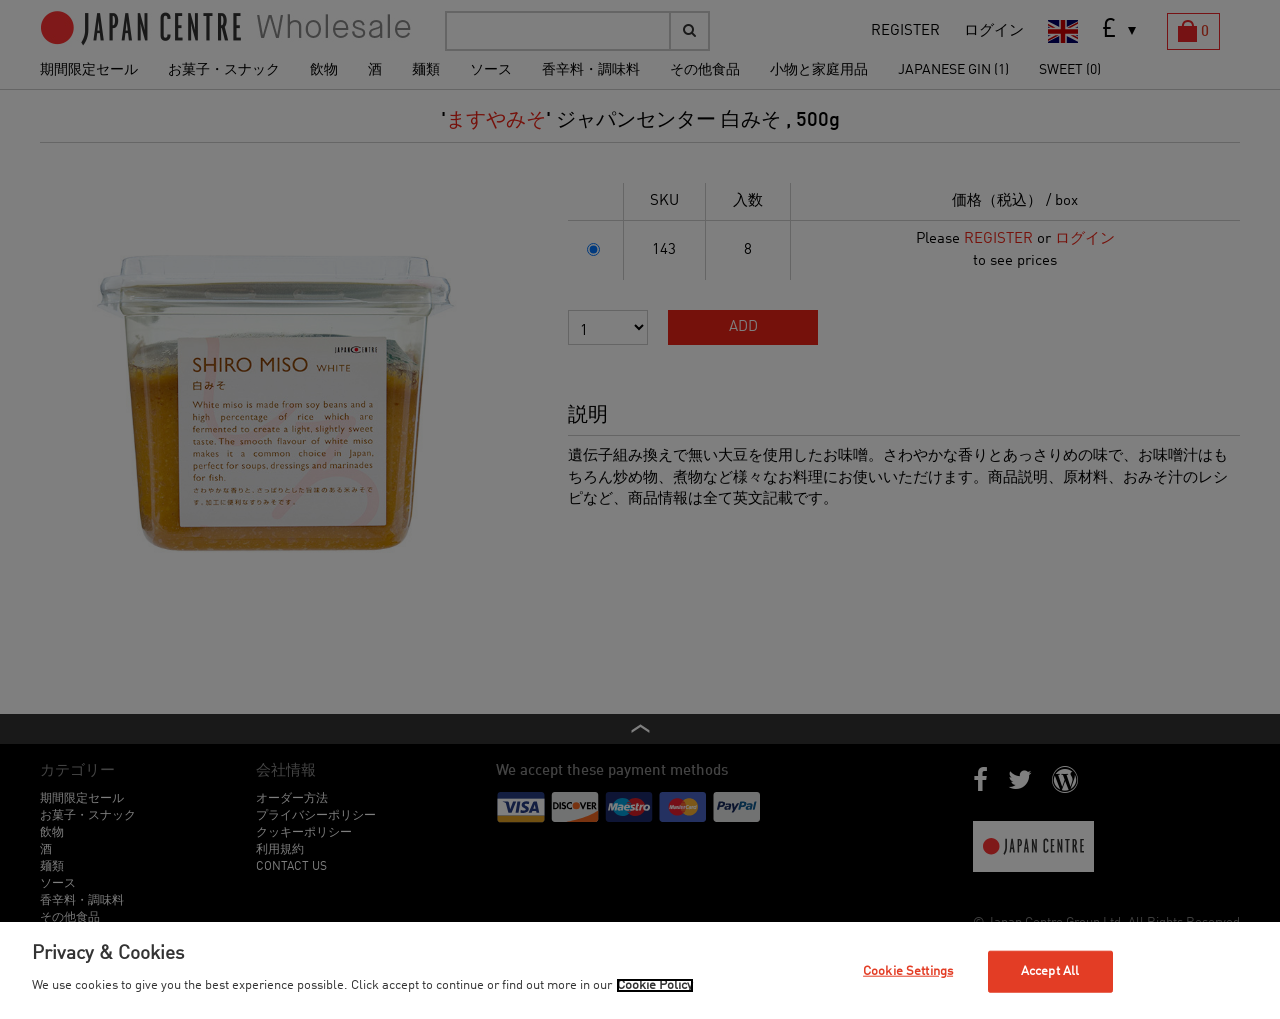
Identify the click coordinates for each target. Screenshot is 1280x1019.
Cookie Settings (908, 971)
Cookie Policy (655, 985)
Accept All (1050, 971)
